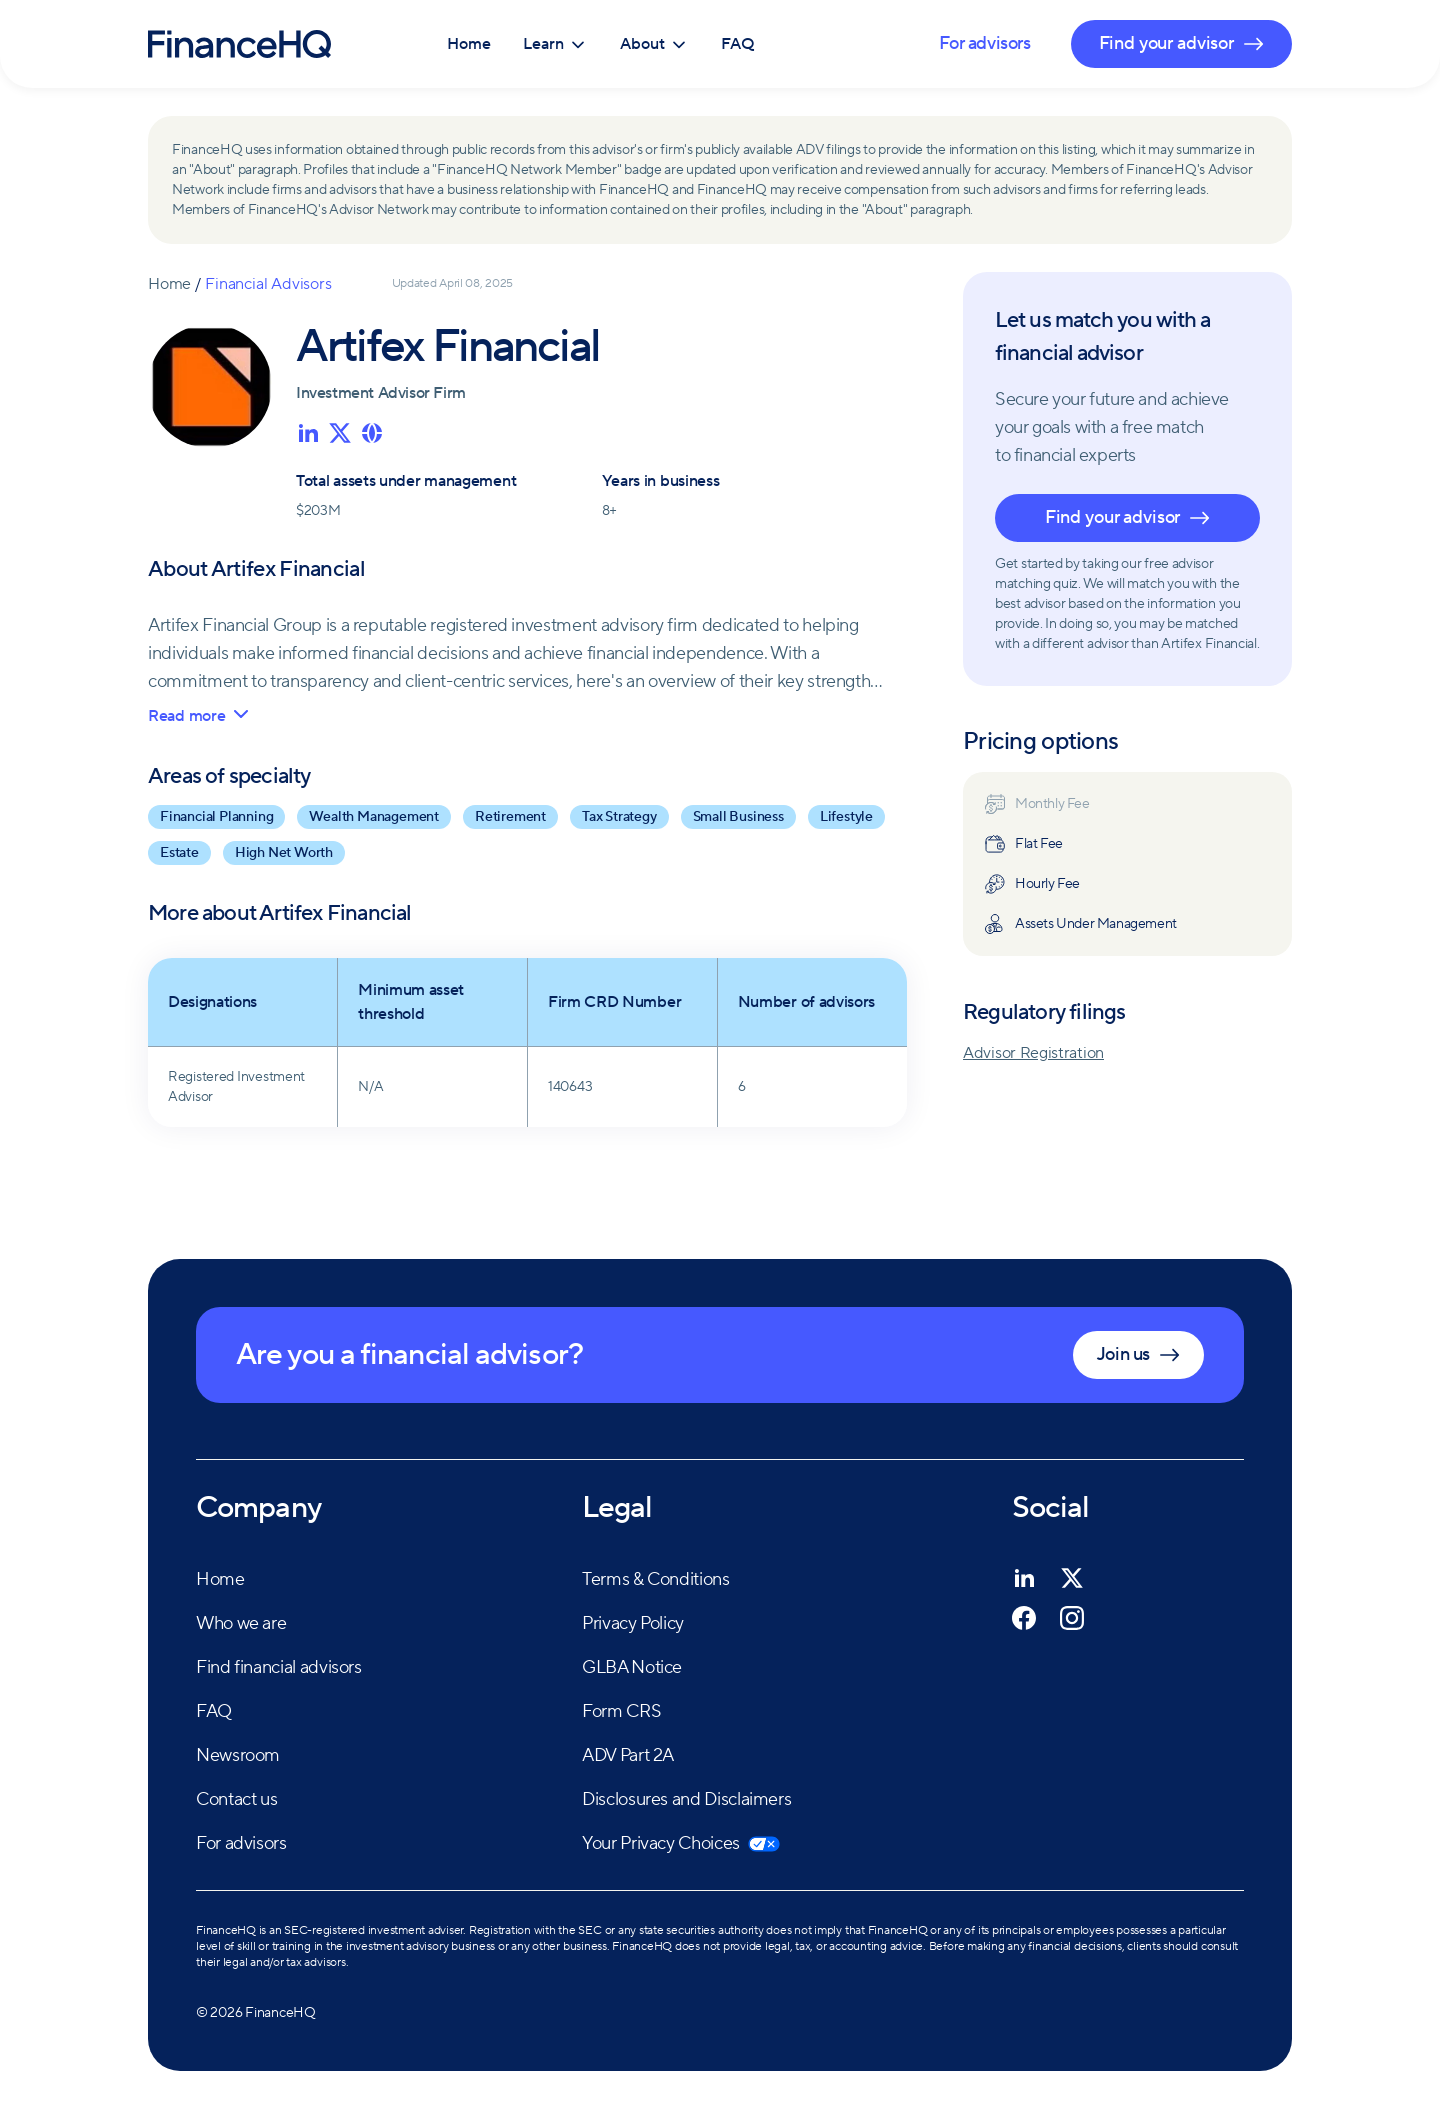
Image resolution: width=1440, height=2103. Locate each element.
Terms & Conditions (656, 1579)
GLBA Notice (632, 1667)
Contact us (236, 1799)
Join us (1138, 1354)
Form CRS (621, 1711)
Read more (198, 716)
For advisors (984, 43)
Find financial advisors (279, 1667)
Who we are (241, 1623)
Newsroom (238, 1755)
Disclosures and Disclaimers (686, 1799)
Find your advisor (1127, 517)
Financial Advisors (268, 284)
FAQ (738, 44)
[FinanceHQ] (239, 44)
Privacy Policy (633, 1623)
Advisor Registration (1033, 1053)
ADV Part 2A (628, 1755)
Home (469, 44)
